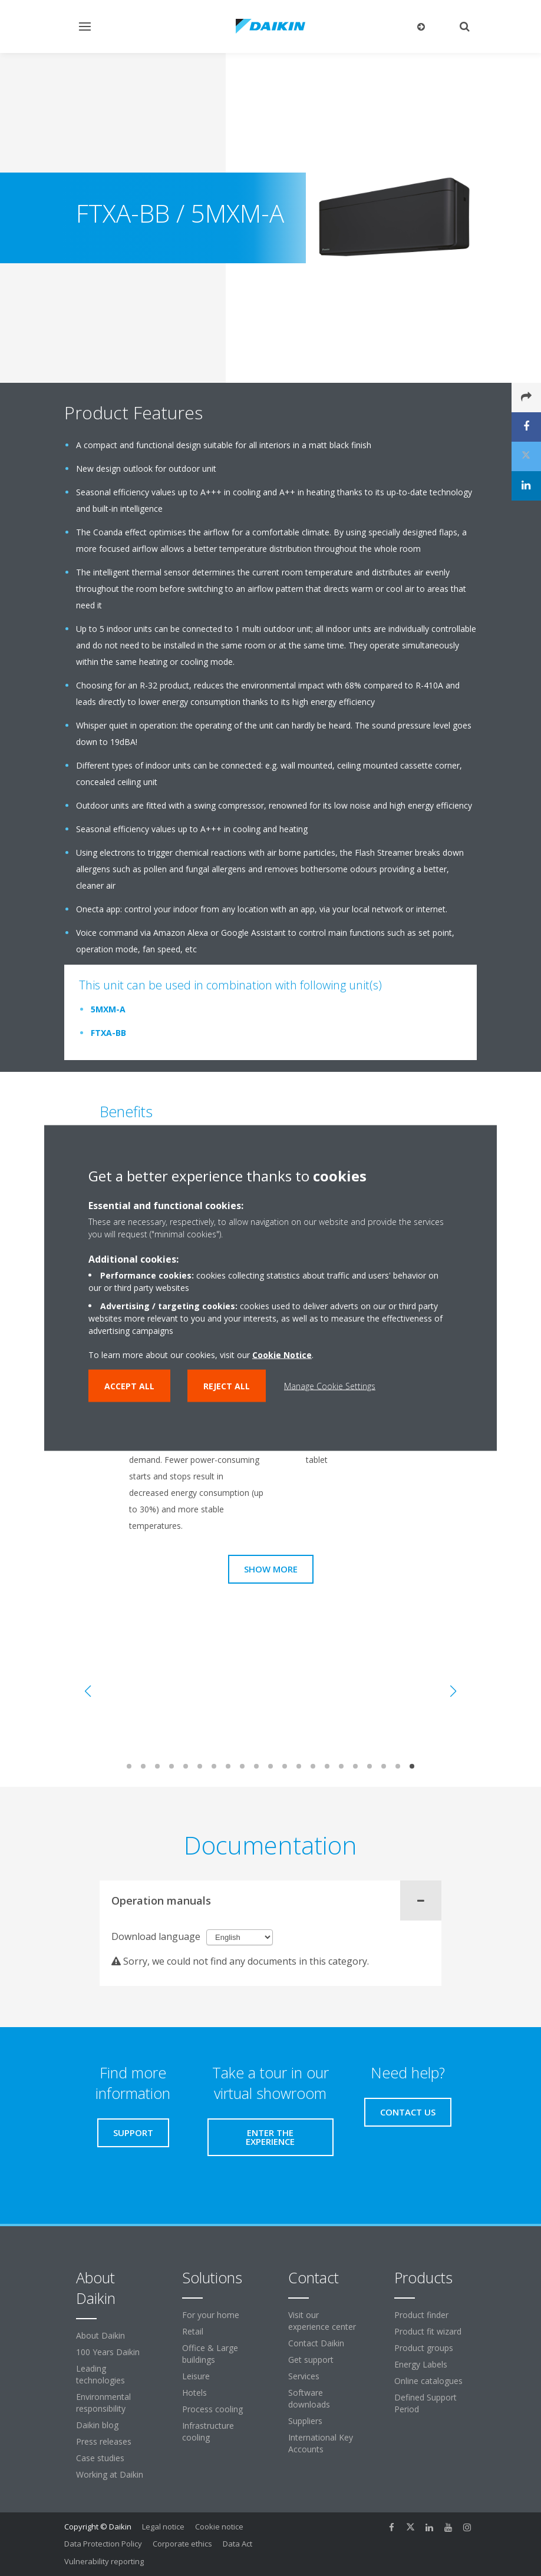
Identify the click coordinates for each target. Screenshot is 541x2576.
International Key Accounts (320, 2443)
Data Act (237, 2543)
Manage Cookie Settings (329, 1386)
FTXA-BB (108, 1032)
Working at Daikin (109, 2474)
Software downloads (309, 2398)
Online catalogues (428, 2380)
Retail (192, 2331)
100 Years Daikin (108, 2352)
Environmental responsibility (103, 2402)
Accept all (129, 1386)
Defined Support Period (425, 2403)
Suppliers (305, 2420)
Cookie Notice (282, 1354)
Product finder (421, 2314)
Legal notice (163, 2526)
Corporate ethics (182, 2543)
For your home (210, 2314)
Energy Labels (420, 2364)
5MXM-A (108, 1009)
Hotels (194, 2392)
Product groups (423, 2347)
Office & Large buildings (210, 2353)
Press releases (103, 2441)
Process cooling (212, 2409)
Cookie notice (219, 2526)
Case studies (100, 2458)
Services (303, 2376)
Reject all (226, 1386)
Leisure (196, 2376)
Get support (311, 2359)
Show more (271, 1569)
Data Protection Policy (103, 2543)
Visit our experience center (322, 2320)
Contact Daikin (316, 2343)
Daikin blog (97, 2425)
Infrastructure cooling (208, 2431)
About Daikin (100, 2335)
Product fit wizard (427, 2331)
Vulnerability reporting (104, 2561)
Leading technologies (100, 2374)
